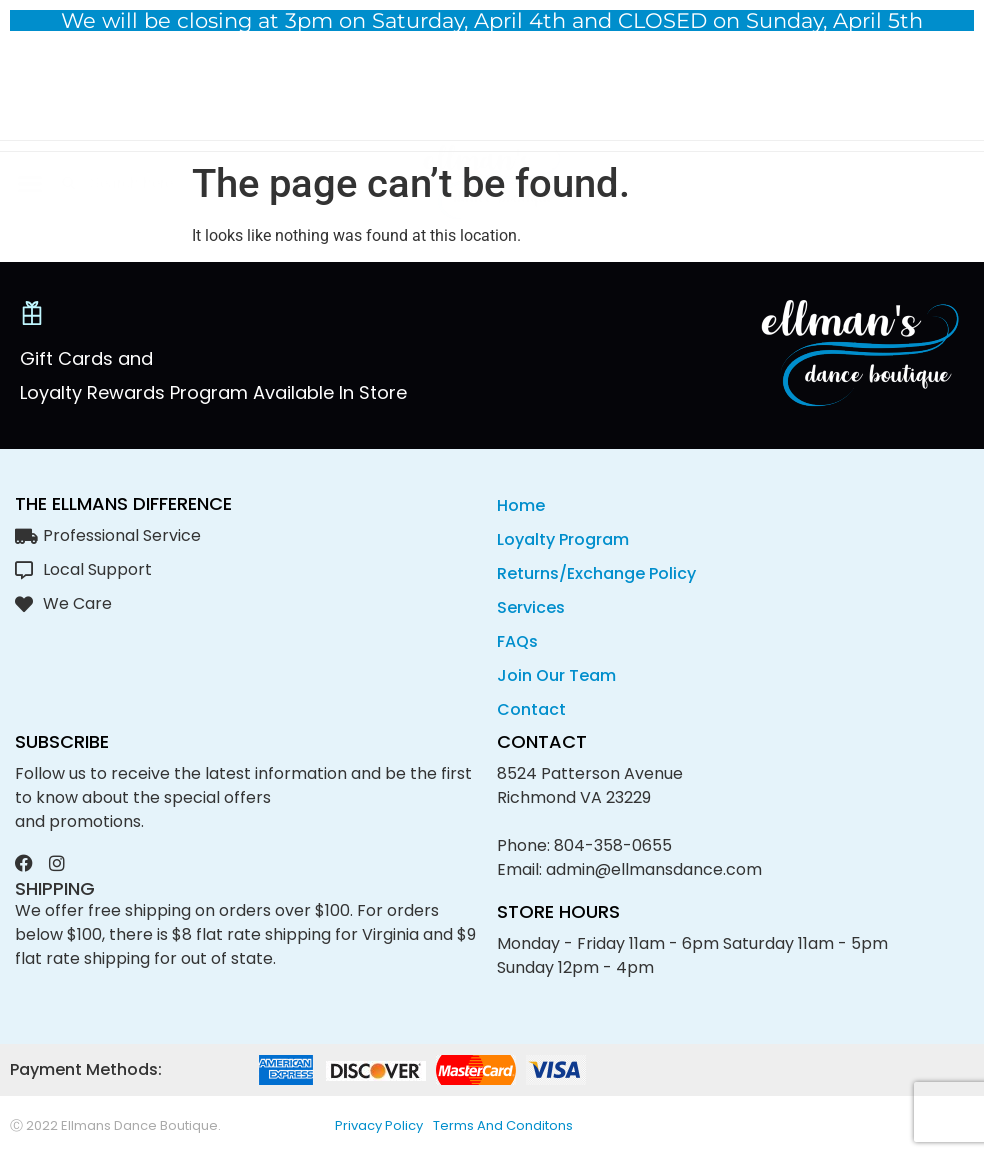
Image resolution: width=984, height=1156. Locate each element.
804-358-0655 (613, 845)
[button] (29, 96)
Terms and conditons (503, 1125)
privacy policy (379, 1125)
